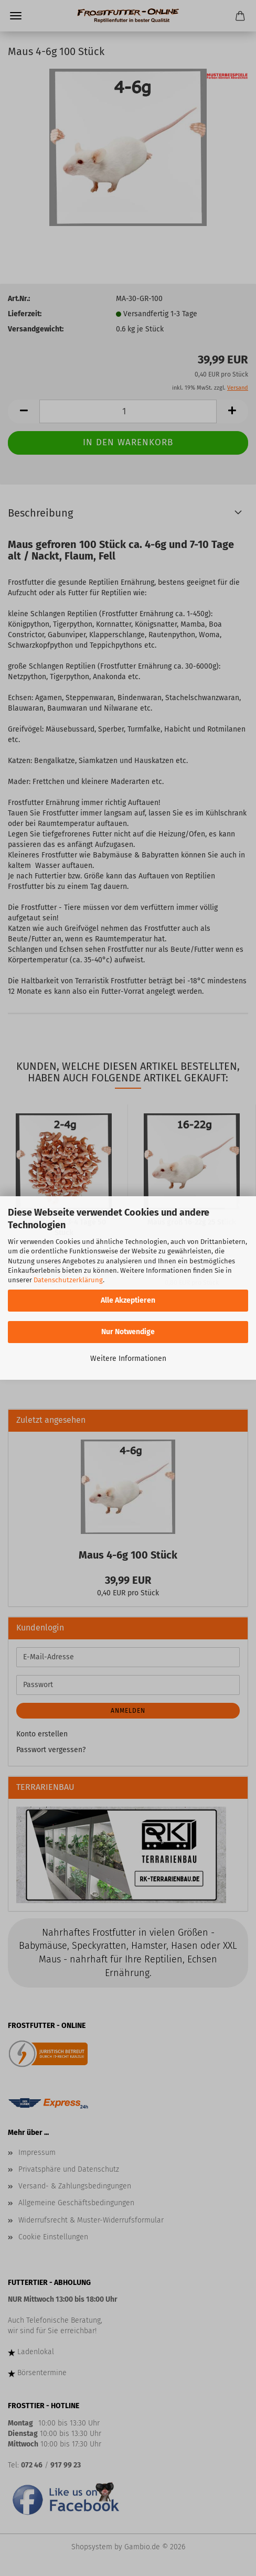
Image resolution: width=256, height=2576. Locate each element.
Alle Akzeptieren (128, 1300)
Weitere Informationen (128, 1358)
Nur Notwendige (128, 1331)
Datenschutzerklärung (68, 1280)
